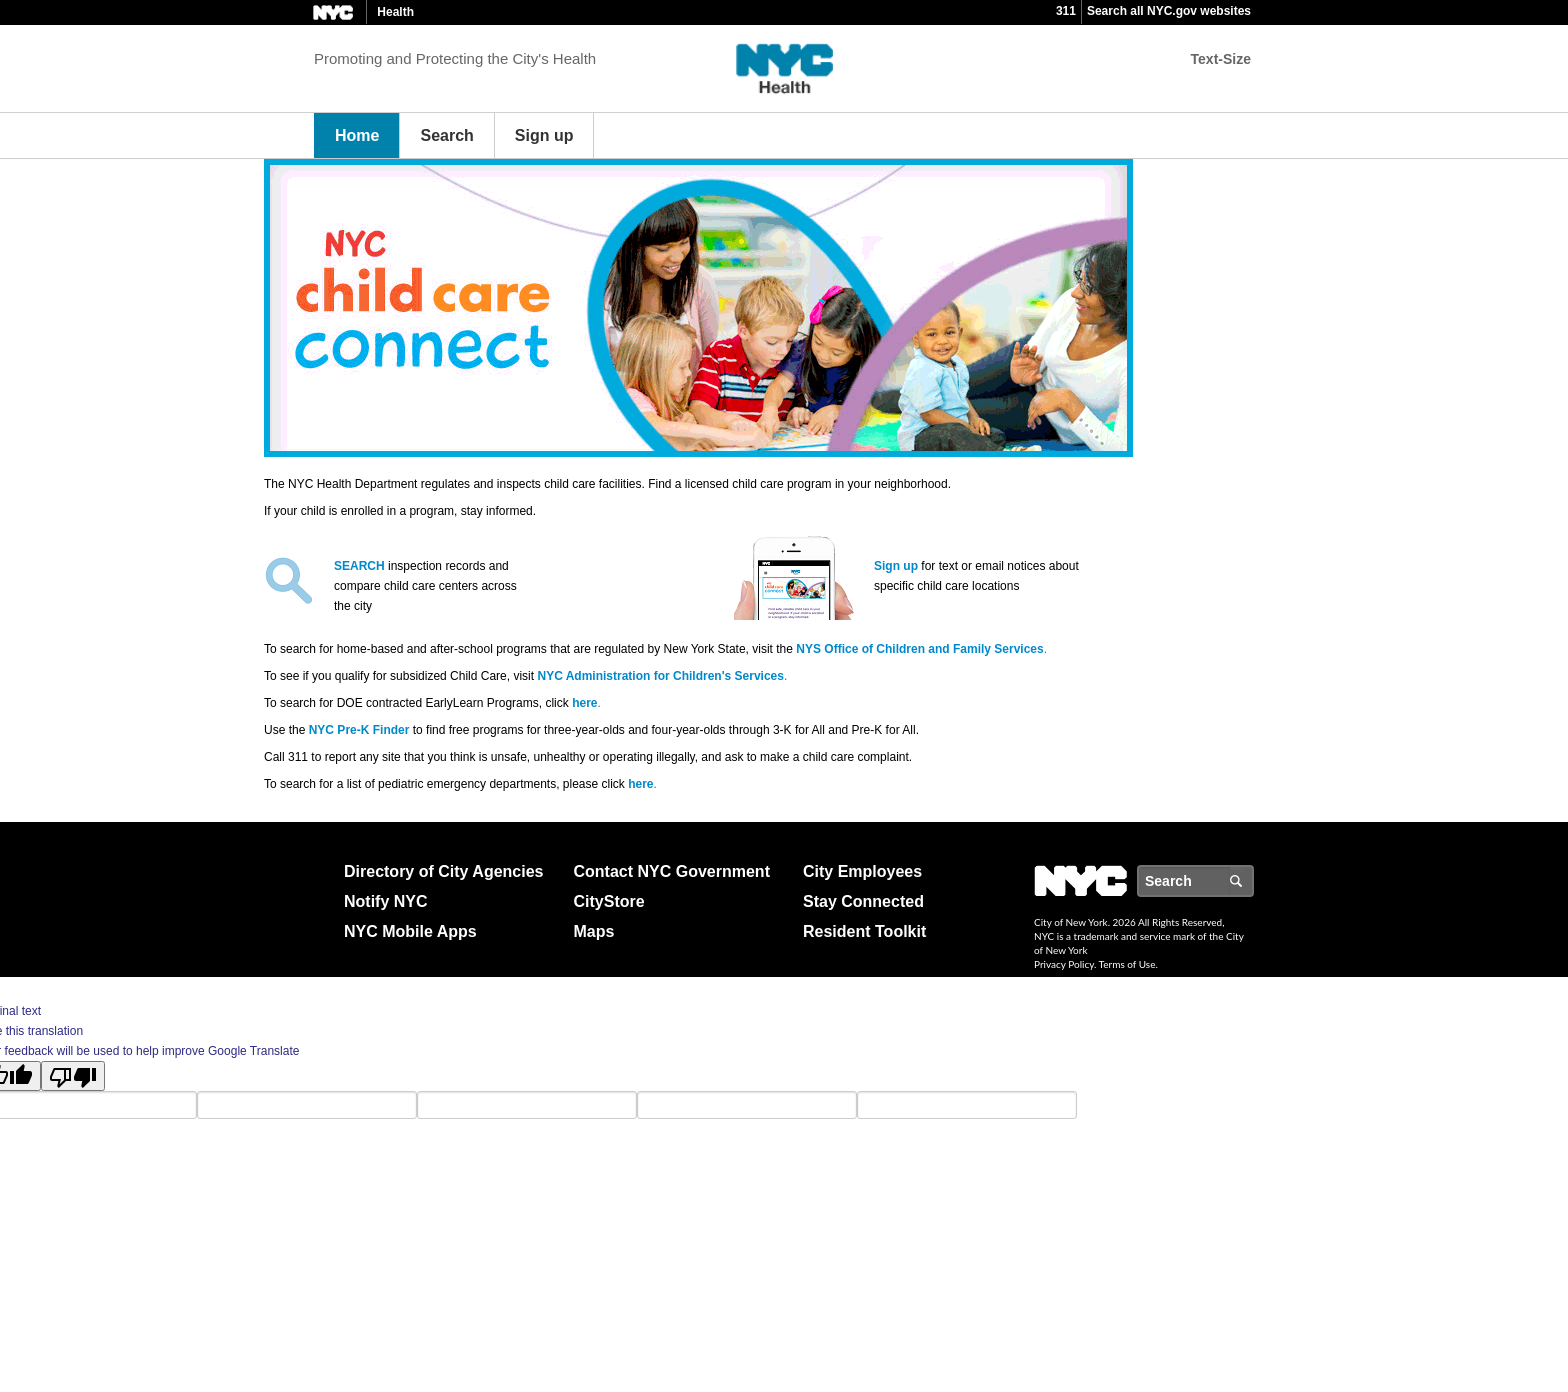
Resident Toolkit (864, 931)
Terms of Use (1127, 964)
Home (357, 135)
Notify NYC (386, 901)
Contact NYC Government (672, 871)
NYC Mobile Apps (410, 931)
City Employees (862, 871)
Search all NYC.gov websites (1169, 11)
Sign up (544, 135)
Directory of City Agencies (443, 871)
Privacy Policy (1064, 964)
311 (1066, 11)
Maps (594, 931)
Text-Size (1221, 59)
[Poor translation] (73, 1076)
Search (446, 135)
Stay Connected (863, 901)
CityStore (609, 901)
